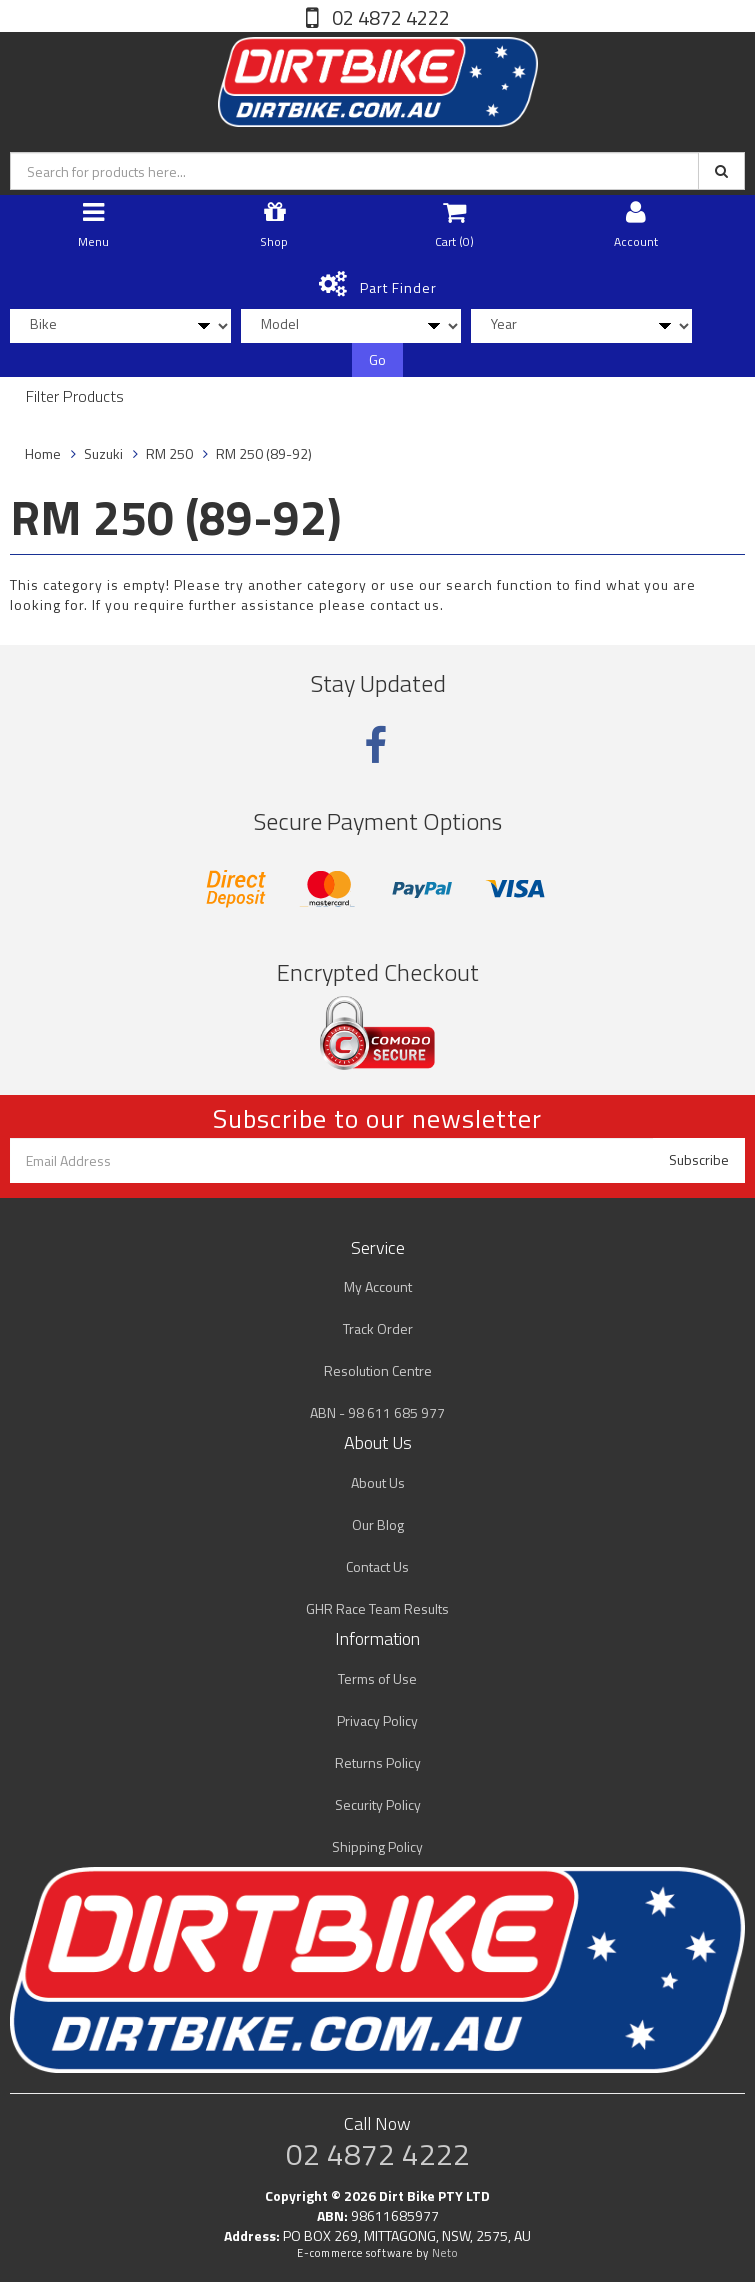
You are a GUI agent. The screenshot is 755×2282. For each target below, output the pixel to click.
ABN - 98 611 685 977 (377, 1412)
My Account (378, 1286)
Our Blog (378, 1524)
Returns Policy (378, 1762)
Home (43, 453)
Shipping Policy (377, 1846)
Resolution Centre (378, 1370)
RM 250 (169, 453)
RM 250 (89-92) (264, 453)
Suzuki (103, 453)
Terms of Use (377, 1678)
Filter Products (75, 397)
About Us (378, 1482)
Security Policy (378, 1804)
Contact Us (377, 1566)
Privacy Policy (377, 1720)
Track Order (378, 1328)
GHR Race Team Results (377, 1608)
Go (377, 359)
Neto (445, 2253)
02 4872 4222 (389, 17)
